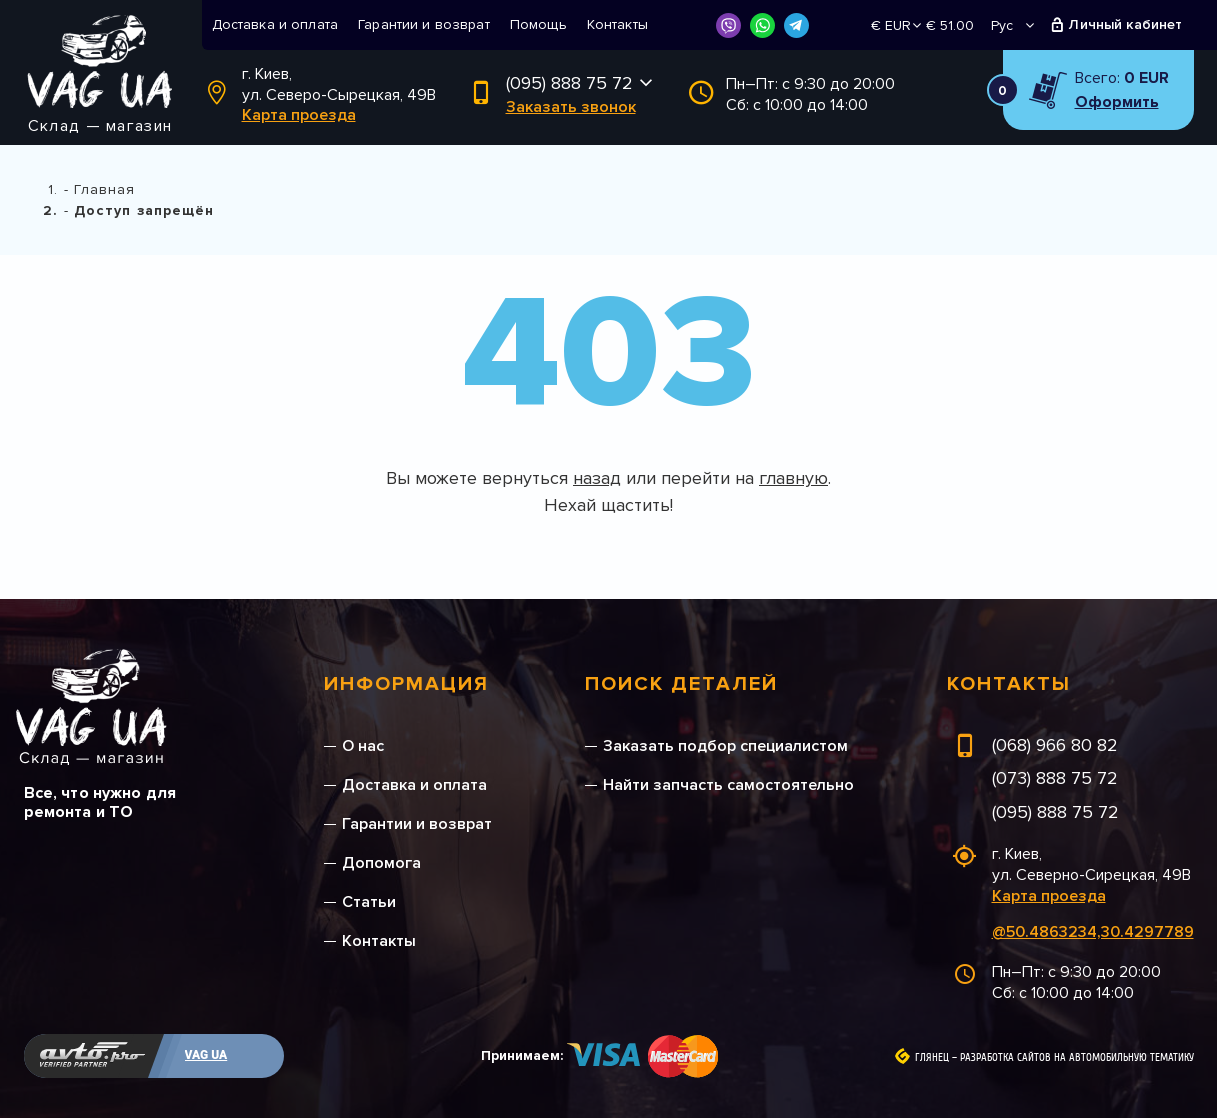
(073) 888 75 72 (1055, 778)
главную (793, 478)
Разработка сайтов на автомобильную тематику (1077, 1058)
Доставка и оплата (275, 24)
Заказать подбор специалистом (725, 746)
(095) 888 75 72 (569, 83)
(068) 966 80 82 (1055, 745)
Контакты (617, 24)
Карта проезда (299, 115)
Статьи (369, 902)
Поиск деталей (681, 684)
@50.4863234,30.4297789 (1093, 932)
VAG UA (206, 1055)
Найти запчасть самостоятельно (728, 785)
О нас (363, 746)
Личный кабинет (1125, 24)
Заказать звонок (571, 107)
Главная (105, 189)
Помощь (538, 24)
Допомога (381, 863)
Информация (406, 684)
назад (597, 478)
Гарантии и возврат (424, 24)
